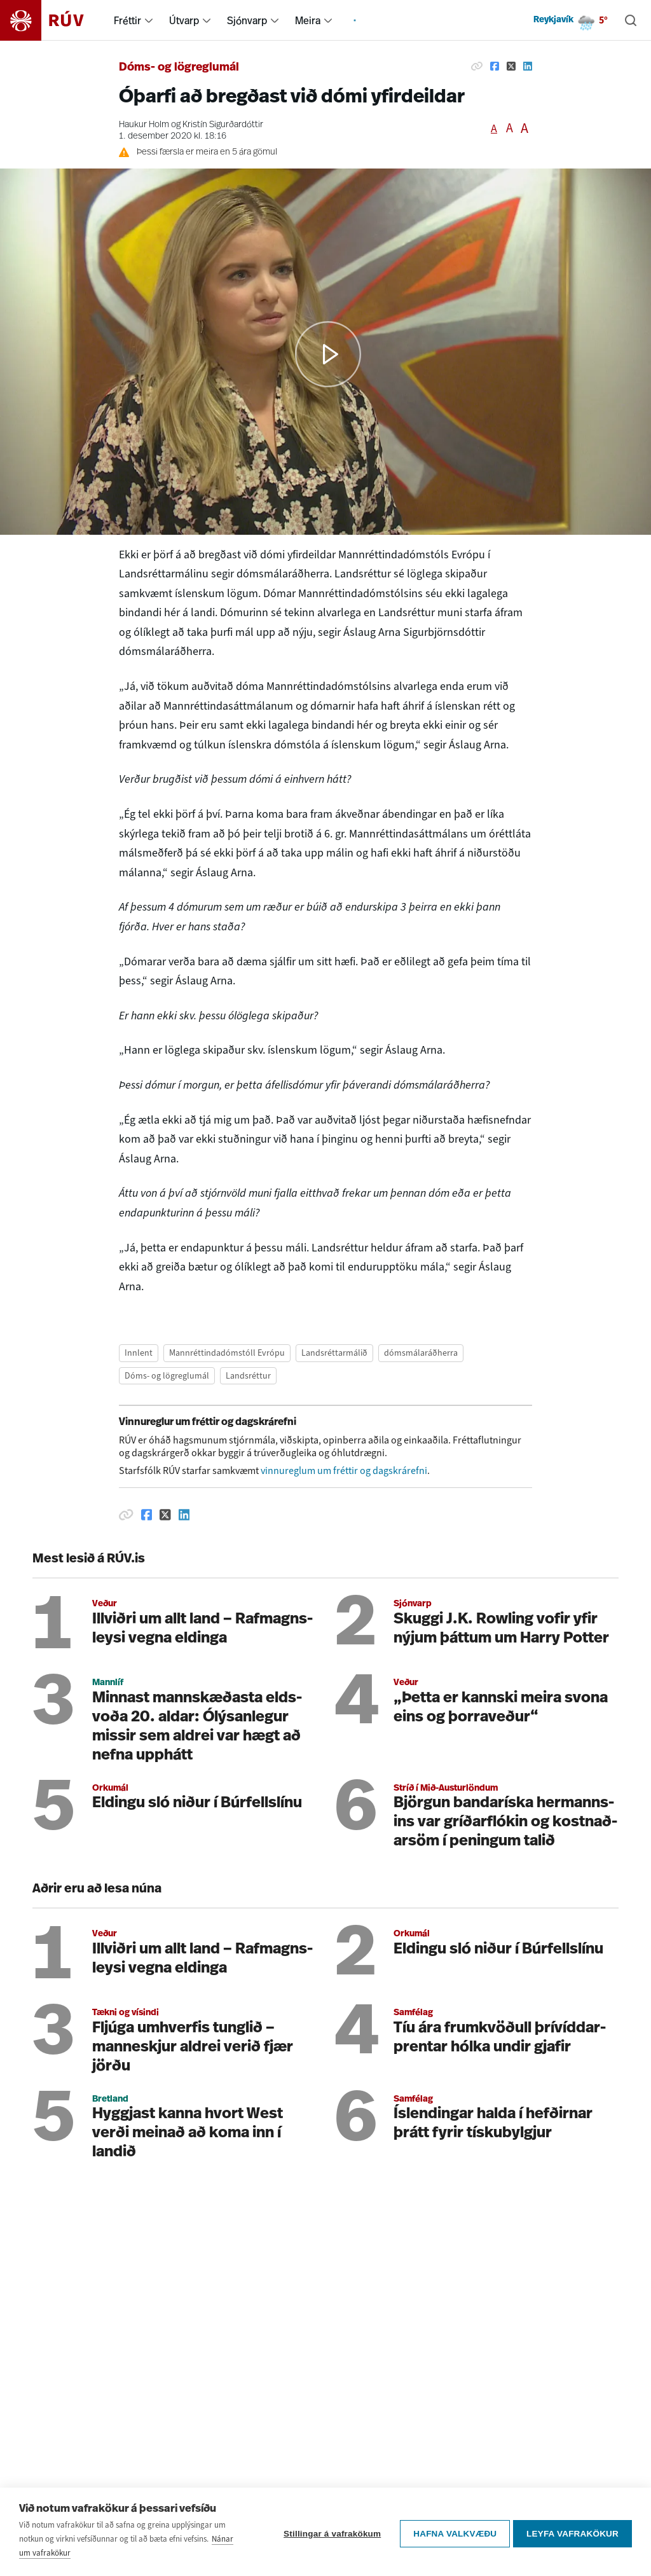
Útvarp (184, 20)
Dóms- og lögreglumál (179, 68)
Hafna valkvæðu (451, 2532)
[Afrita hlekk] (477, 66)
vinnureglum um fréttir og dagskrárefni (344, 1470)
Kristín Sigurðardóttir (222, 125)
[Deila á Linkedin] (527, 66)
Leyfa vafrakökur (572, 2532)
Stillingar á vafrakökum (329, 2532)
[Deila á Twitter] (511, 66)
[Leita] (630, 20)
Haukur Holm (144, 125)
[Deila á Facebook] (494, 66)
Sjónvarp (247, 20)
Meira (307, 20)
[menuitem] (149, 20)
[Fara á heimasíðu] (53, 20)
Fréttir (127, 20)
